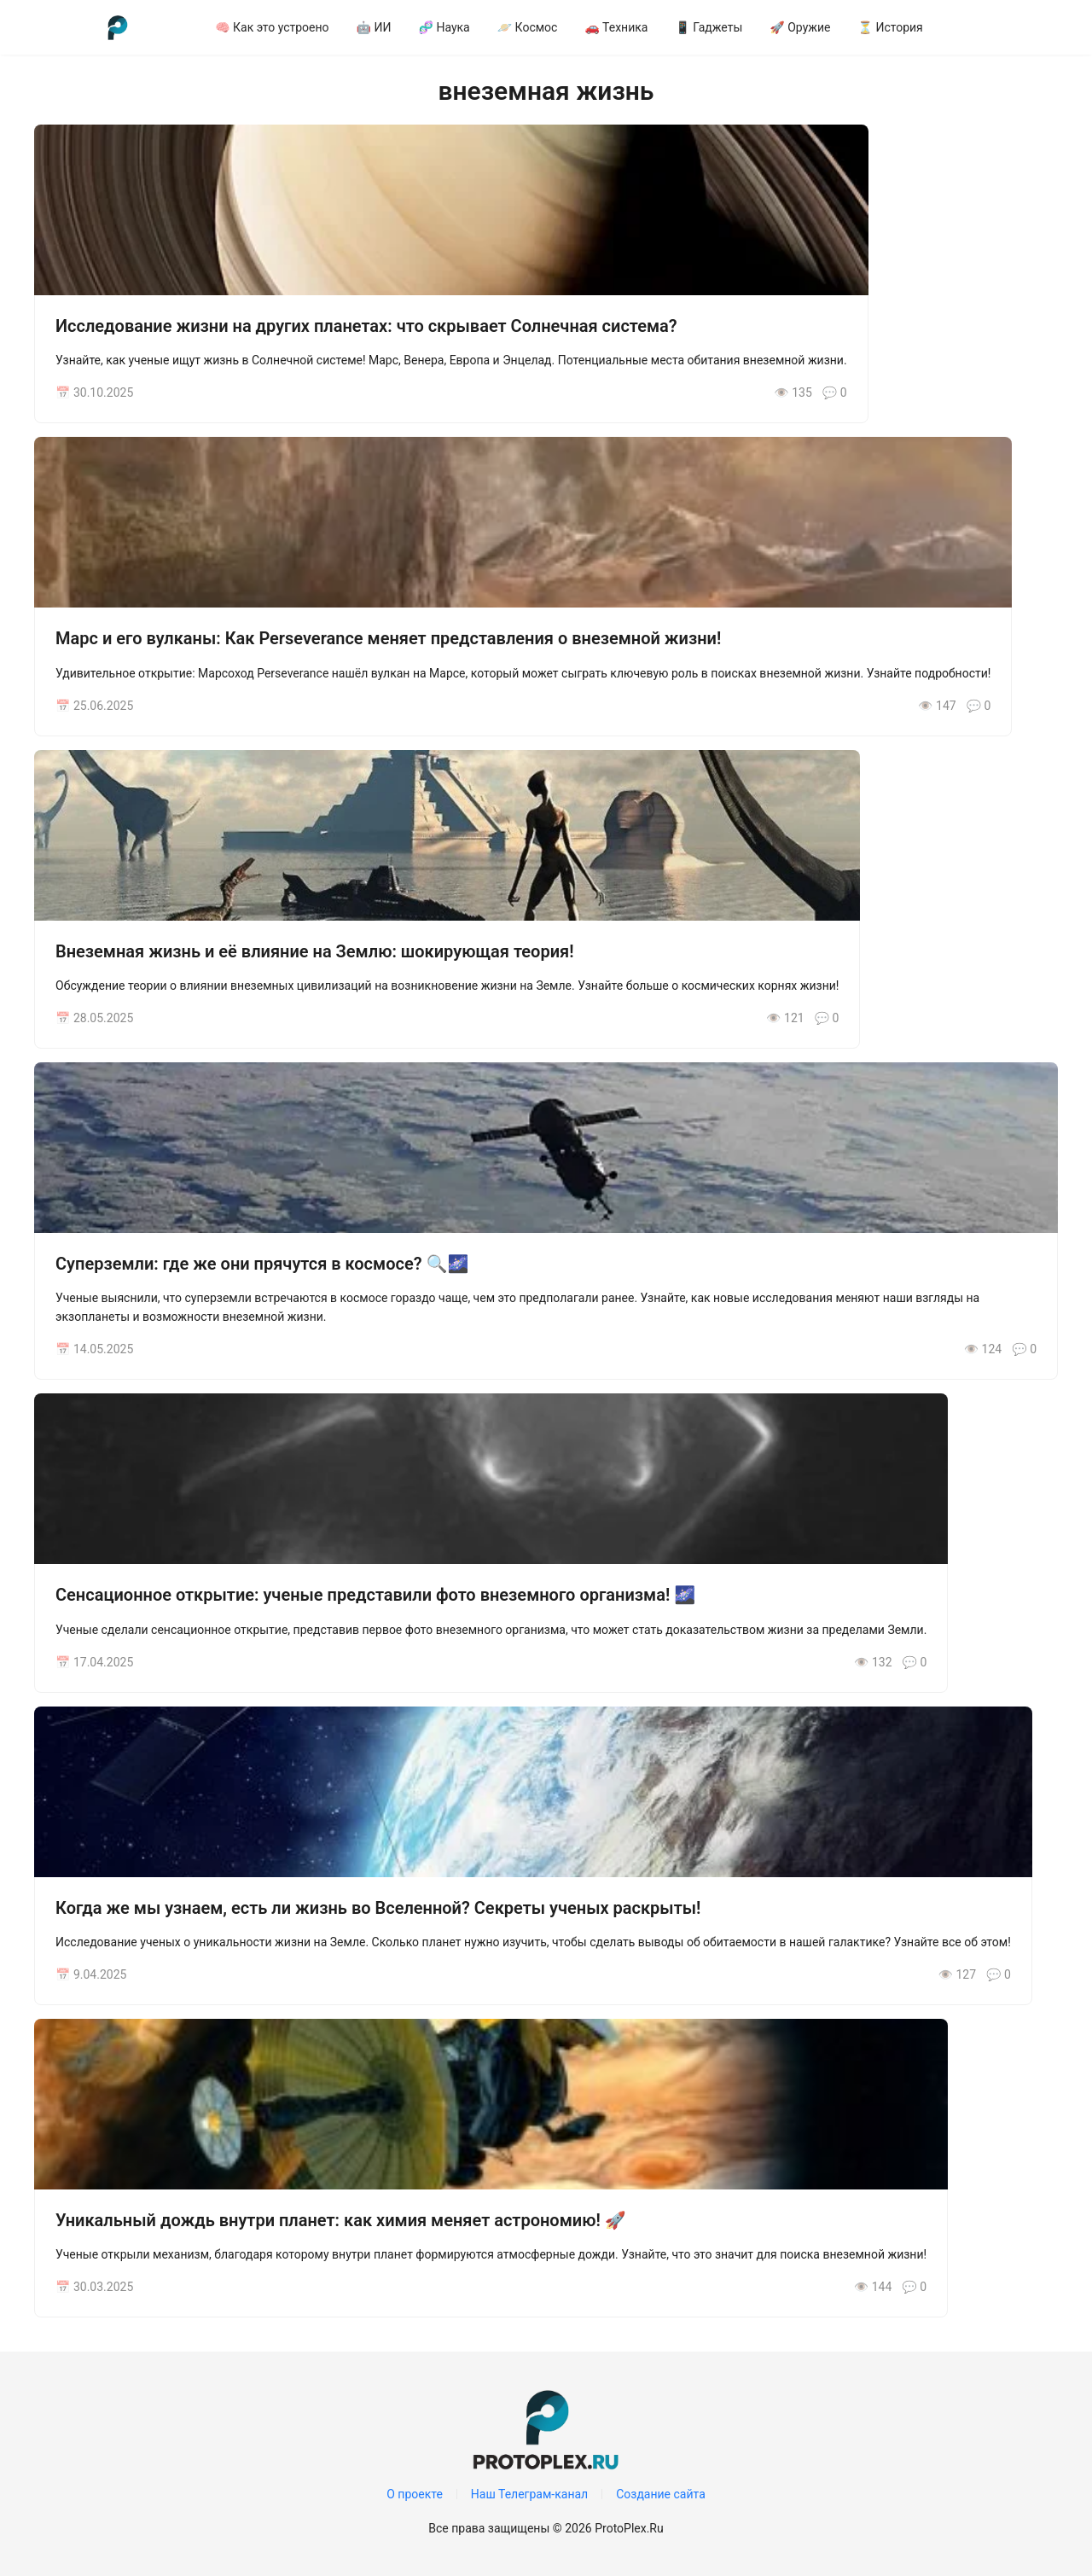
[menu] (629, 27)
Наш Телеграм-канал (529, 2494)
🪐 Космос (527, 27)
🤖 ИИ (374, 27)
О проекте (414, 2494)
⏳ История (890, 27)
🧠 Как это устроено (271, 27)
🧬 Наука (443, 27)
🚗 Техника (616, 27)
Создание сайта (661, 2494)
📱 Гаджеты (708, 27)
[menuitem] (271, 27)
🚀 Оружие (800, 27)
